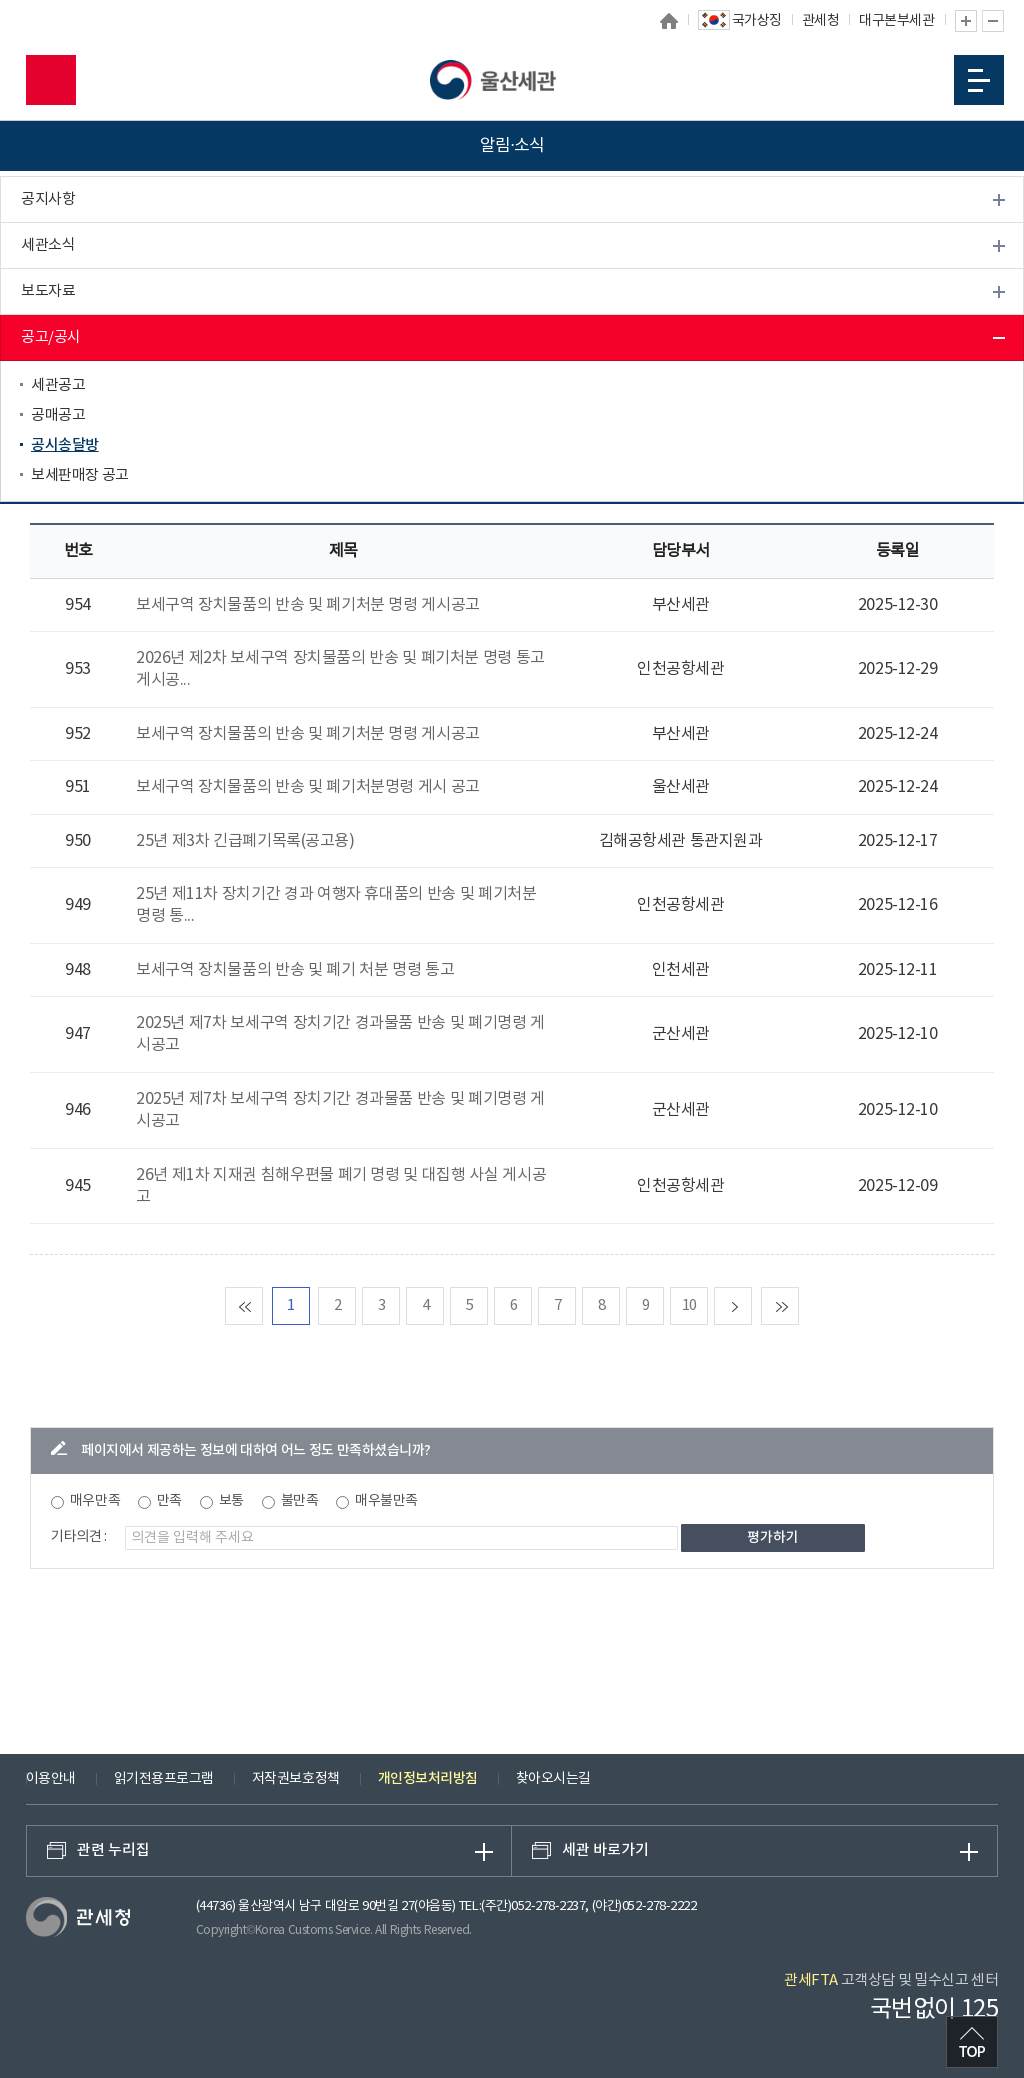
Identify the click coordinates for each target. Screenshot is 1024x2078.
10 (689, 1305)
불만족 (300, 1501)
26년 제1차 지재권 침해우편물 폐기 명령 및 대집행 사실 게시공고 (341, 1186)
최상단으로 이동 (972, 2042)
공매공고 (58, 415)
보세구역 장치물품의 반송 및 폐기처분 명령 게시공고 (307, 605)
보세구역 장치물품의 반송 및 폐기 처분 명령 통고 (295, 970)
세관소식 (48, 245)
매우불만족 (386, 1501)
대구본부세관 (896, 21)
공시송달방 (65, 445)
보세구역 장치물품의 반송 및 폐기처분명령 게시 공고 (307, 787)
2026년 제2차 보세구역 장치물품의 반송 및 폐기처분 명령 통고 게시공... (340, 669)
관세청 (821, 21)
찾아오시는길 (553, 1779)
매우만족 (95, 1501)
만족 (169, 1501)
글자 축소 (993, 21)
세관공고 (58, 385)
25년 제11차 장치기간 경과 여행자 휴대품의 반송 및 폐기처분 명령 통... (336, 905)
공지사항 (48, 199)
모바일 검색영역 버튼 (51, 80)
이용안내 (51, 1779)
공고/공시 (51, 337)
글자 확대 (966, 21)
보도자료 (48, 291)
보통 (231, 1501)
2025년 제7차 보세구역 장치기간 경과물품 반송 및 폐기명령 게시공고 (340, 1034)
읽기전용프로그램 (164, 1779)
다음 (751, 1305)
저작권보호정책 (296, 1779)
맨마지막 (798, 1305)
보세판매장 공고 (80, 475)
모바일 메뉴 (979, 80)
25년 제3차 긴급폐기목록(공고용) (245, 841)
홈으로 (669, 21)
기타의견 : (79, 1537)
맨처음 (262, 1305)
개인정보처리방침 (428, 1778)
